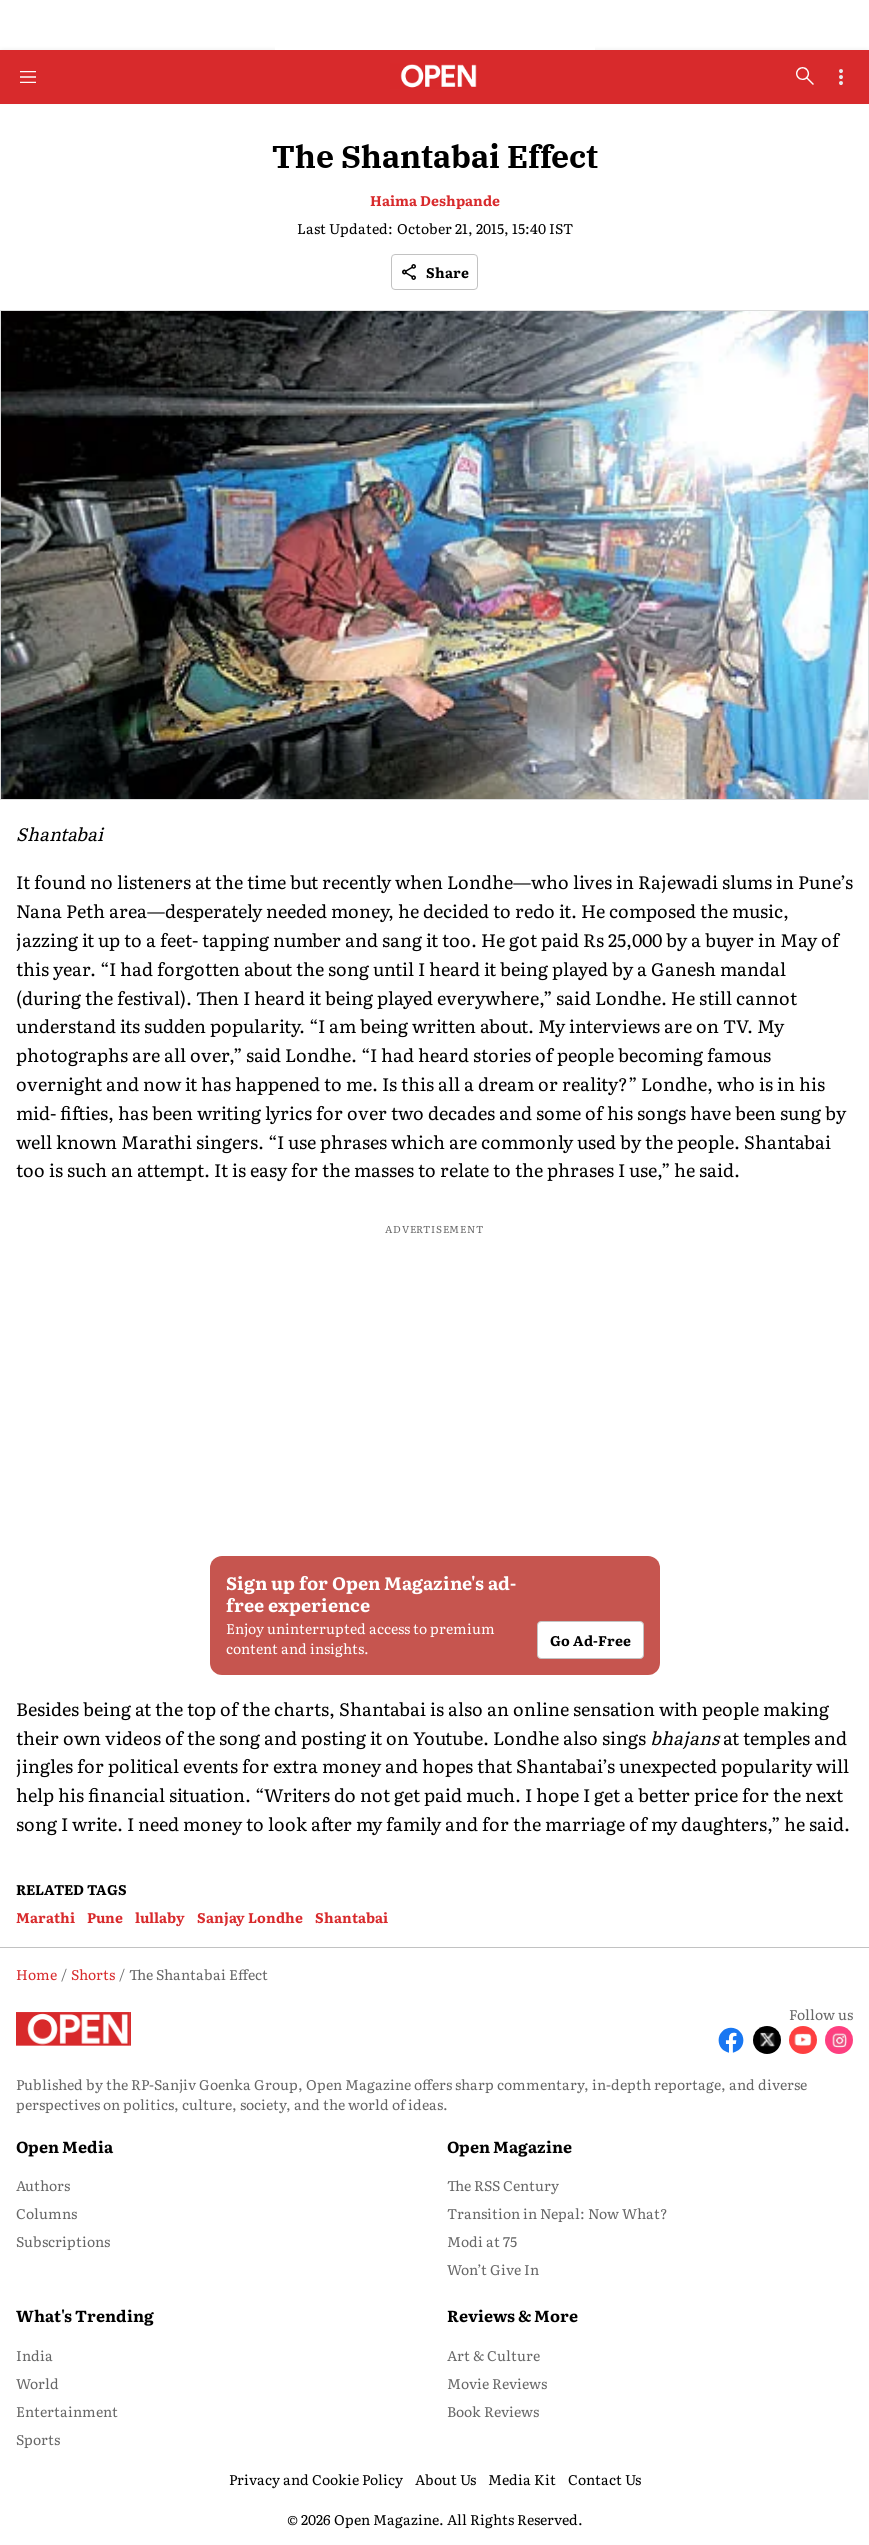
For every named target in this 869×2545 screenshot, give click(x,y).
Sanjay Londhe (250, 1917)
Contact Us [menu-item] (604, 2479)
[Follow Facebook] (731, 2040)
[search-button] (805, 76)
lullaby (160, 1917)
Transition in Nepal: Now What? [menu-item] (557, 2213)
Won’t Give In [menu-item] (493, 2269)
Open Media (64, 2146)
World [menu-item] (37, 2383)
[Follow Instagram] (839, 2040)
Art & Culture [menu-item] (493, 2355)
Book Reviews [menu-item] (493, 2411)
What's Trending (85, 2315)
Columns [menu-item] (46, 2213)
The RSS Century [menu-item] (503, 2185)
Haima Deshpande (435, 200)
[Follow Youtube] (803, 2040)
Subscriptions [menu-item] (63, 2241)
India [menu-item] (34, 2355)
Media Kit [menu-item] (522, 2479)
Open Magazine (509, 2146)
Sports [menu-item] (38, 2439)
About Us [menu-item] (445, 2479)
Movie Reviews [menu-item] (497, 2383)
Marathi (45, 1917)
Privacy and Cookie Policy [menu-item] (316, 2479)
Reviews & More (512, 2315)
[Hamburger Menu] (28, 77)
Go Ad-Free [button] (590, 1640)
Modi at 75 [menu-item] (482, 2241)
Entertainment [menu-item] (67, 2411)
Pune (105, 1917)
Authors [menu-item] (43, 2185)
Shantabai (351, 1917)
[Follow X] (767, 2040)
